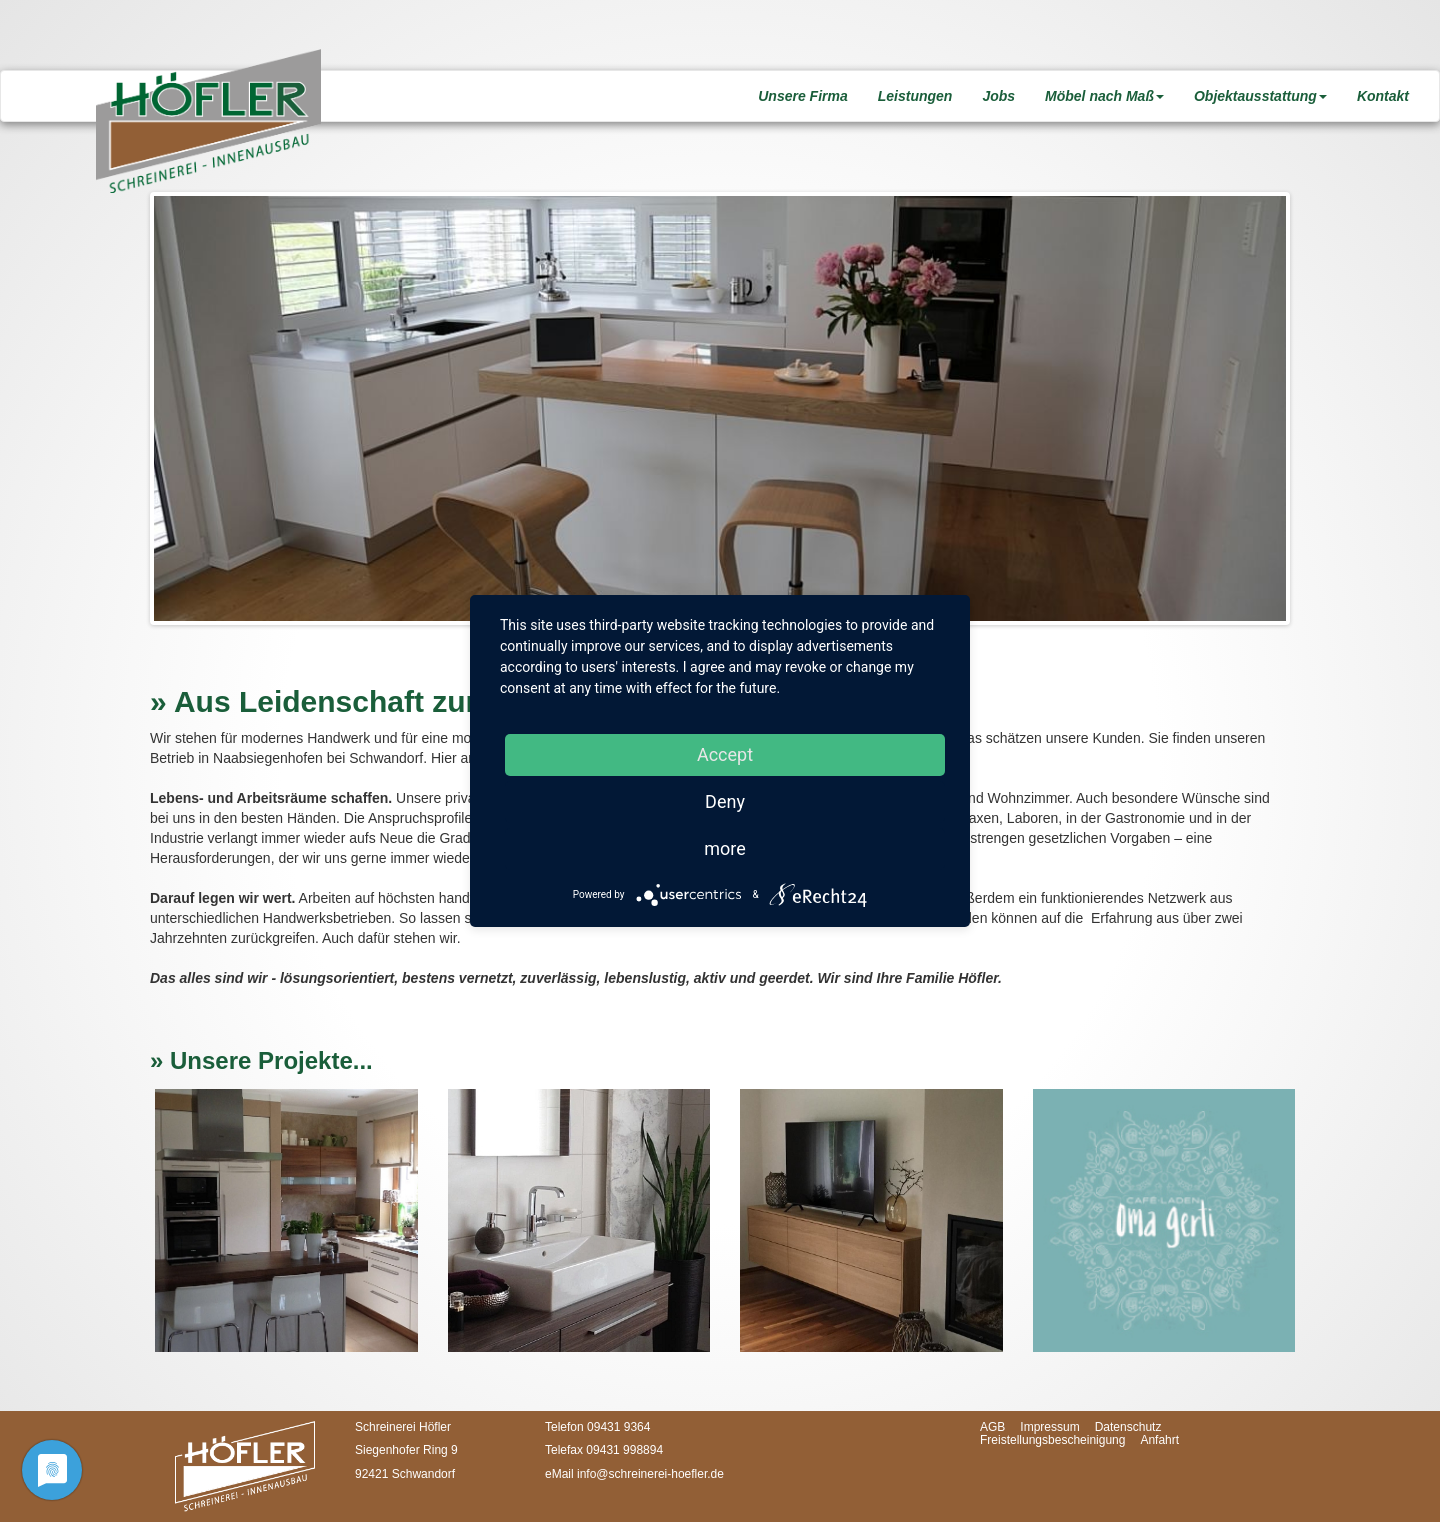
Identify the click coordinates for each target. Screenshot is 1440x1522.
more (725, 848)
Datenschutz (1128, 1427)
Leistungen (915, 96)
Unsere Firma (802, 96)
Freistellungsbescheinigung (1052, 1440)
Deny (725, 801)
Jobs (998, 96)
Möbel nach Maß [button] (1104, 96)
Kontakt (1383, 96)
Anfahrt (1159, 1440)
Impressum (1049, 1427)
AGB (992, 1427)
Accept (725, 754)
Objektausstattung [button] (1260, 96)
